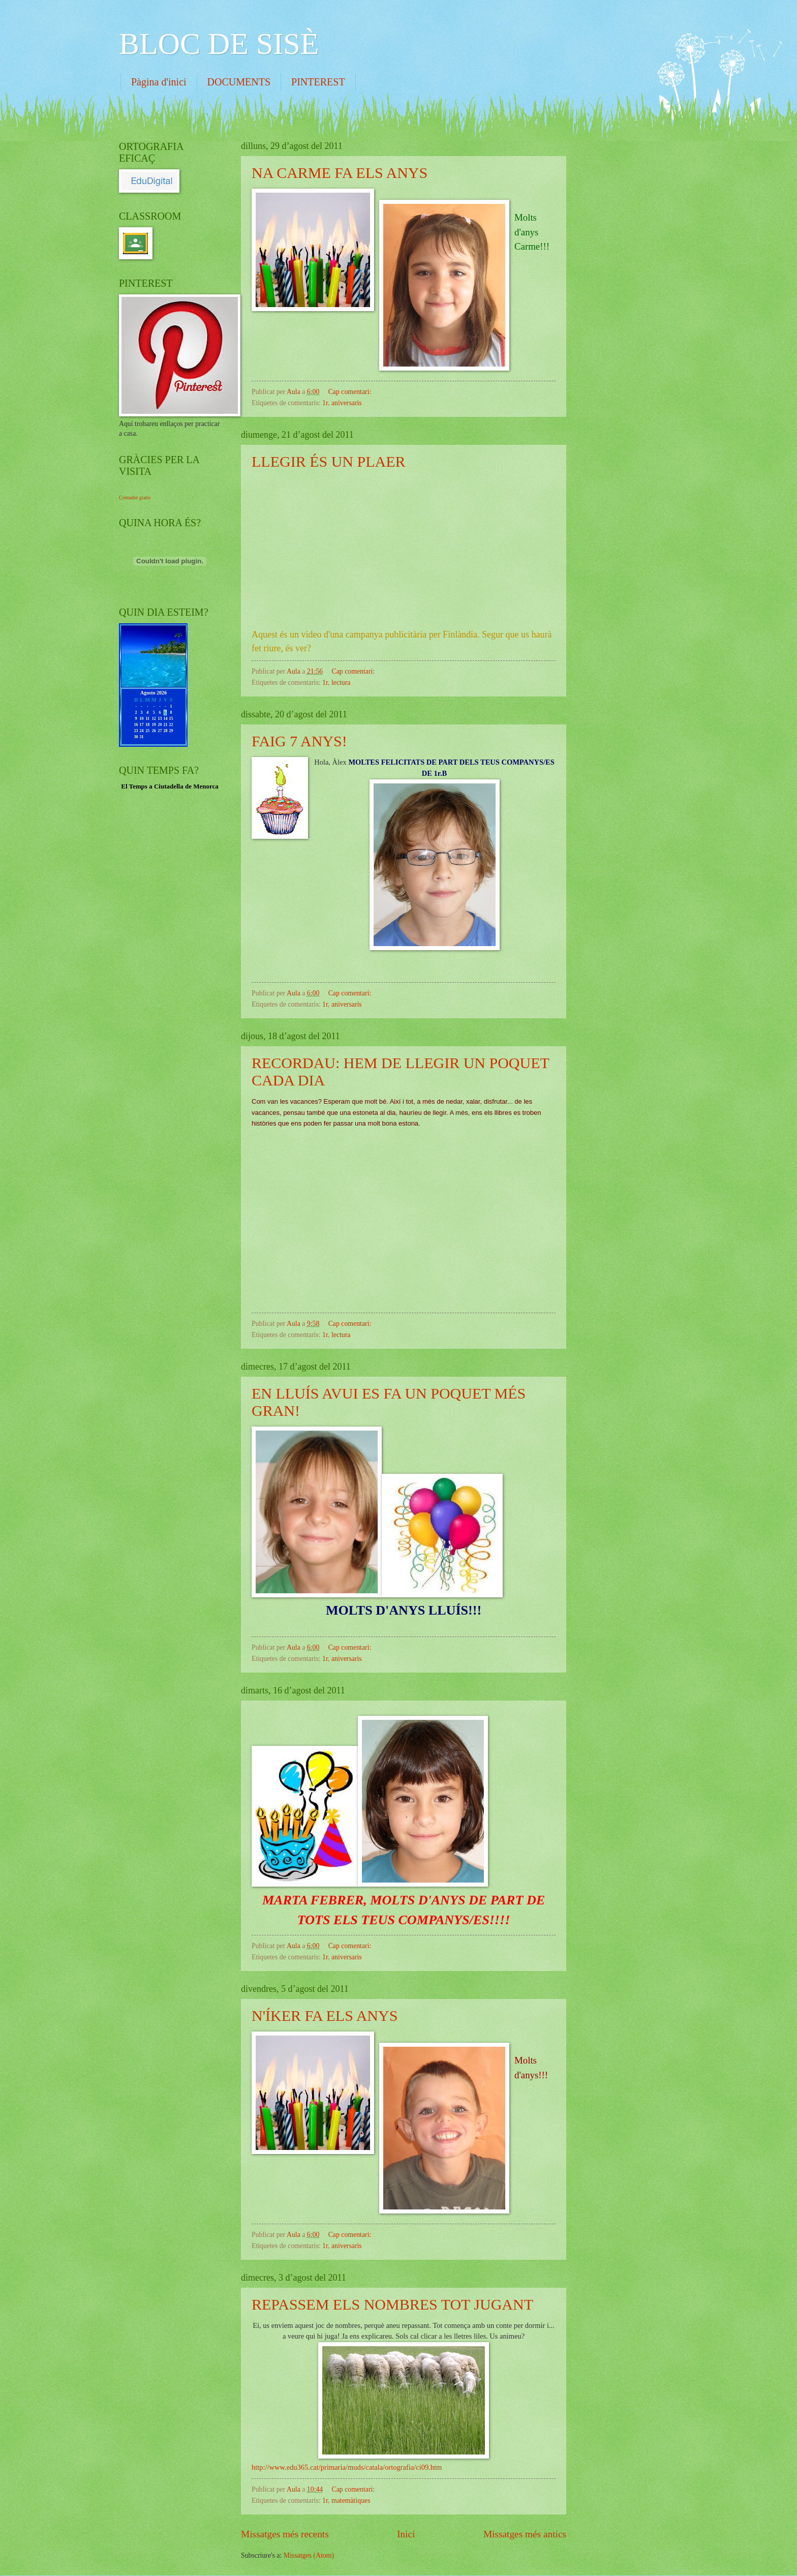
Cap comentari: (350, 392)
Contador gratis (134, 497)
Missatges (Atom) (309, 2555)
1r (325, 403)
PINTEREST (318, 81)
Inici (406, 2534)
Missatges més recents (285, 2534)
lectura (341, 682)
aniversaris (346, 403)
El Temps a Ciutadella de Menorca (170, 786)
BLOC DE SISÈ (219, 43)
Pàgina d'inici (159, 81)
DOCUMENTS (238, 81)
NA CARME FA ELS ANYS (339, 172)
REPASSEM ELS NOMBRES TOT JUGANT (392, 2304)
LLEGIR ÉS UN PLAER (329, 461)
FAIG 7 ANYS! (299, 741)
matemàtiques (351, 2500)
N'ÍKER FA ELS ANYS (324, 2015)
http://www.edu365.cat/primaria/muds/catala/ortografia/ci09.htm (347, 2467)
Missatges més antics (524, 2534)
